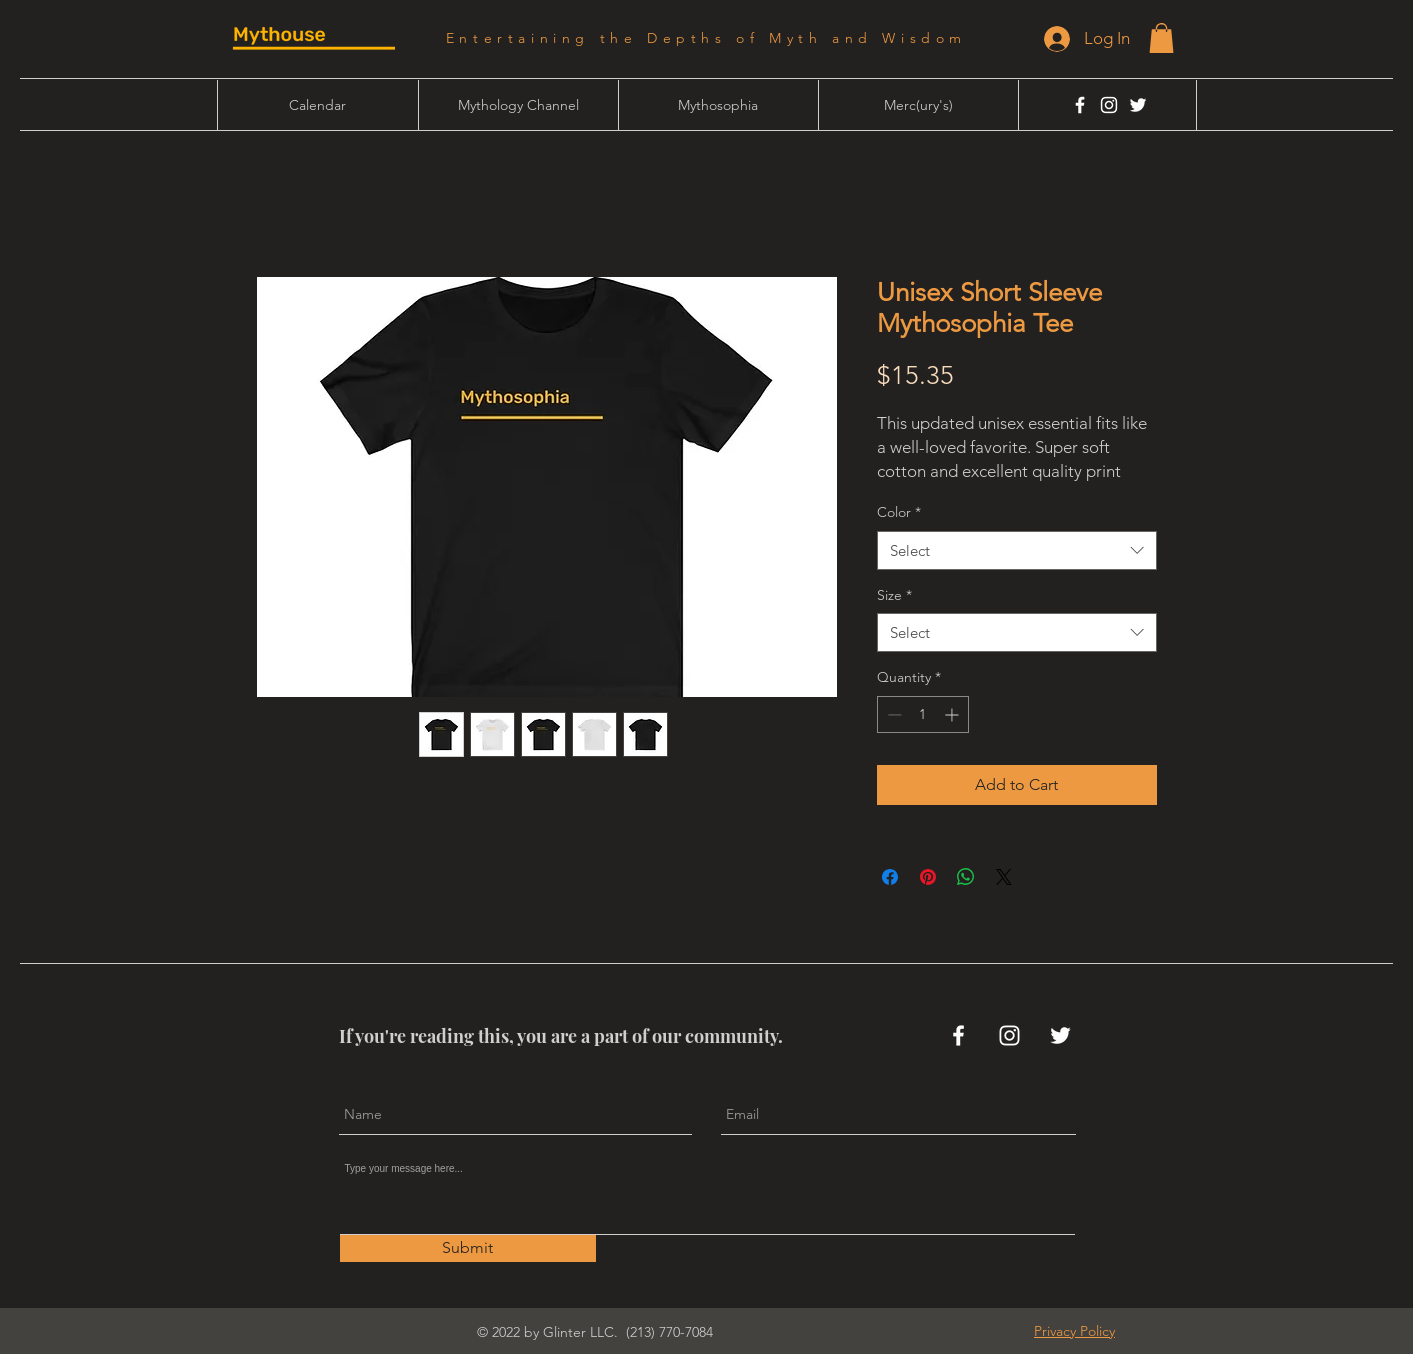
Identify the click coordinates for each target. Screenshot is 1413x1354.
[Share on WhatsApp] (966, 877)
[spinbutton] (923, 714)
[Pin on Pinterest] (928, 877)
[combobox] (1017, 550)
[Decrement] (892, 714)
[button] (1161, 38)
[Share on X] (1004, 877)
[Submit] (468, 1248)
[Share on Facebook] (890, 877)
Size (894, 595)
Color (899, 512)
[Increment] (953, 714)
